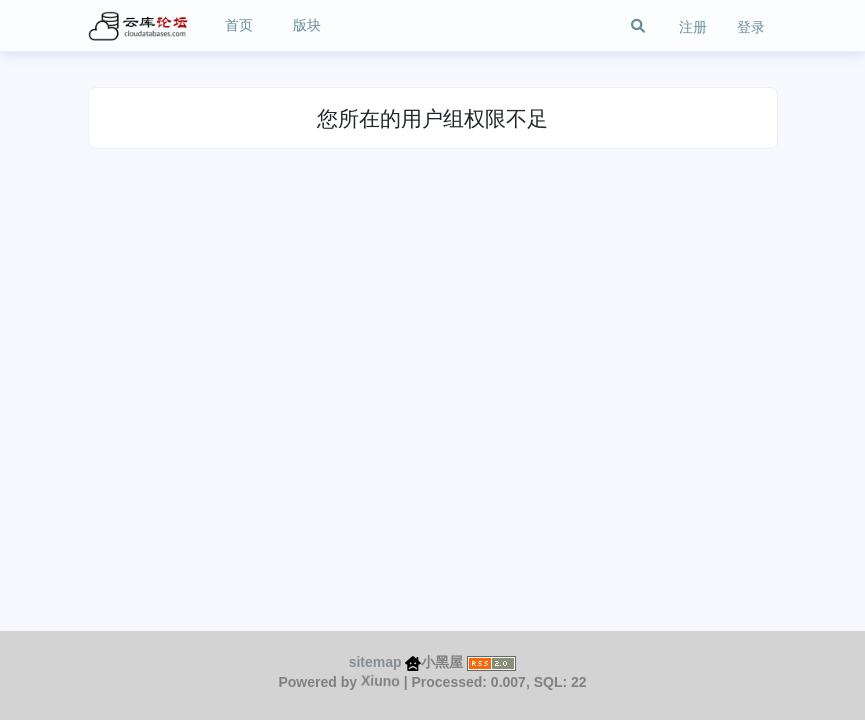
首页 (239, 25)
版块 (307, 25)
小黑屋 (434, 662)
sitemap (375, 662)
